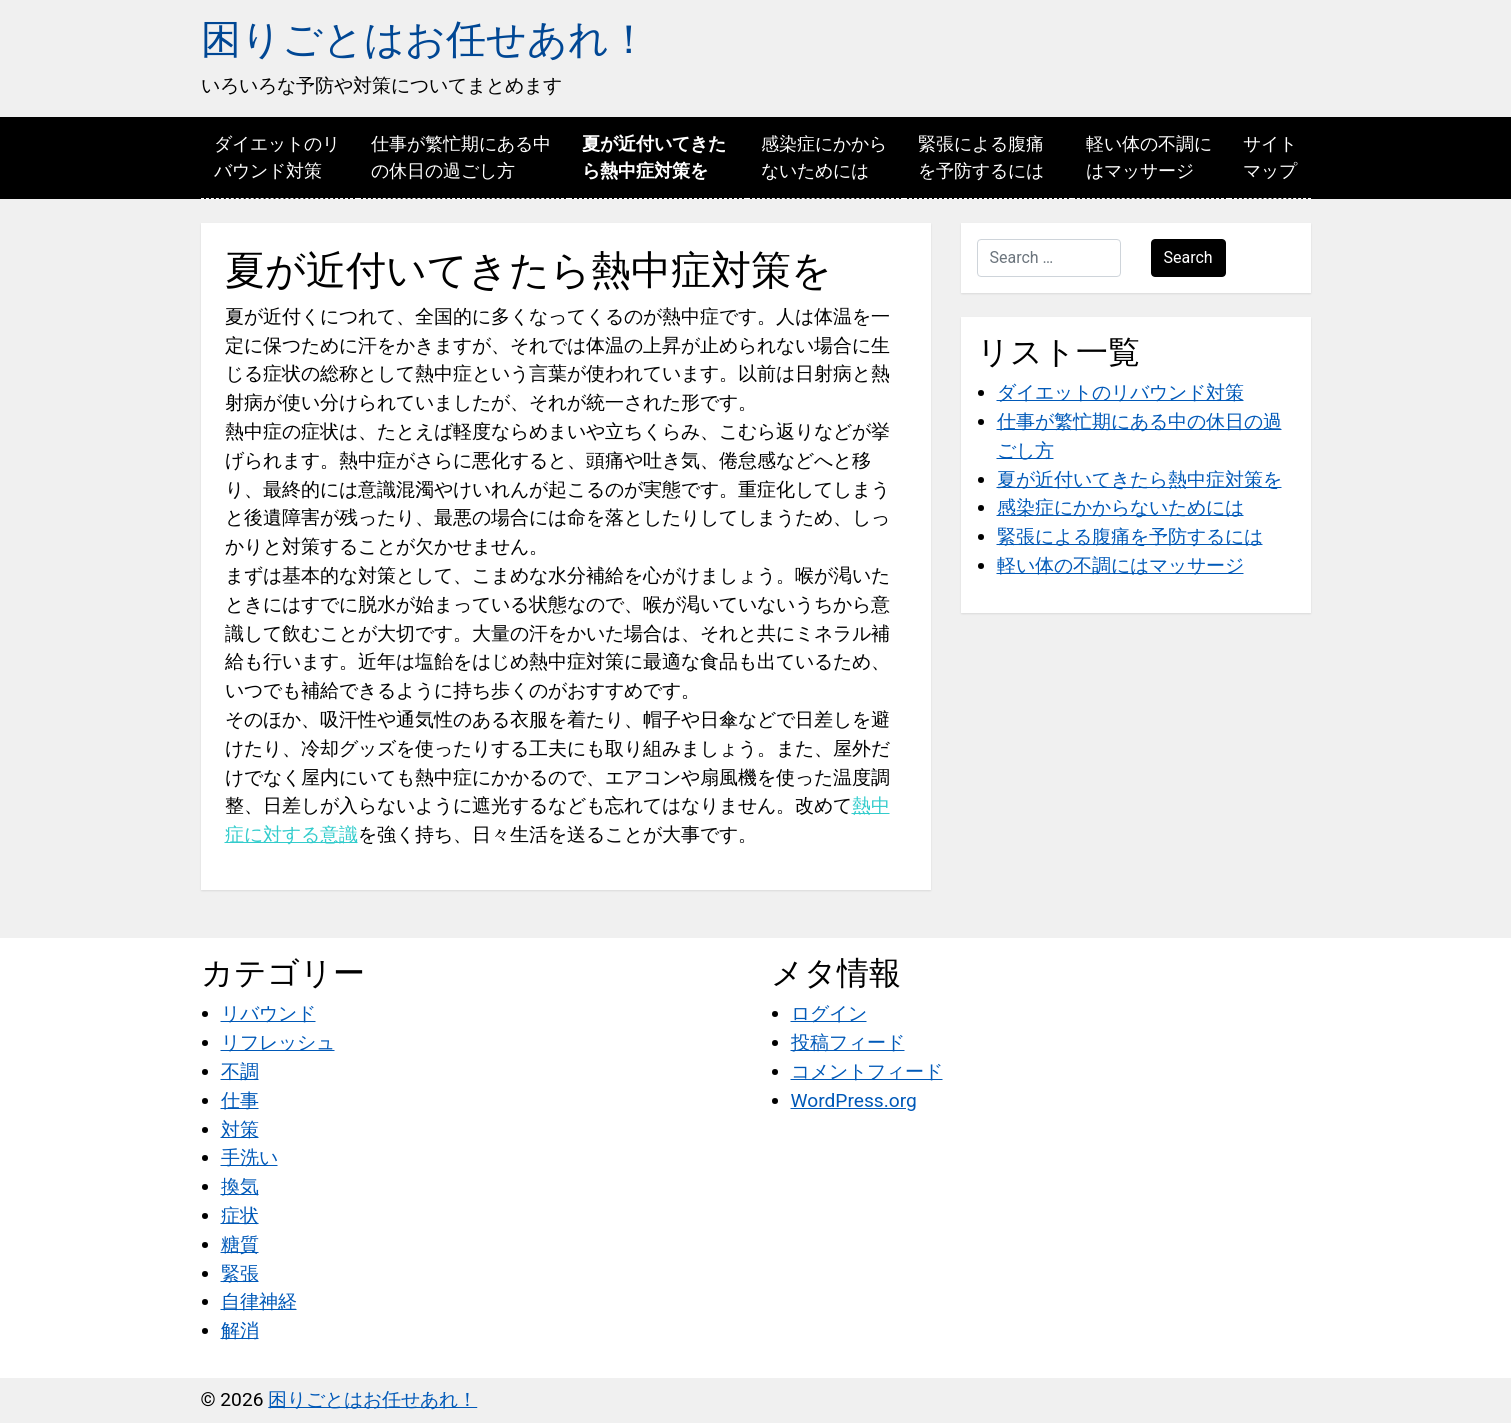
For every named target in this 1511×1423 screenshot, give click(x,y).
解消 (240, 1330)
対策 (240, 1129)
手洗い (249, 1157)
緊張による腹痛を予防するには (981, 157)
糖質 (240, 1244)
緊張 (240, 1273)
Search (1188, 257)
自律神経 (259, 1301)
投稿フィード (848, 1042)
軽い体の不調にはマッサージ (1149, 157)
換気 (240, 1186)
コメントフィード (867, 1071)
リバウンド (268, 1013)
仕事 (240, 1100)
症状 (240, 1215)
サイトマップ (1270, 157)
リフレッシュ (278, 1042)
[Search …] (1049, 258)
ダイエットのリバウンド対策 (277, 157)
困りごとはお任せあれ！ (425, 39)
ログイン (829, 1013)
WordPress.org (854, 1100)
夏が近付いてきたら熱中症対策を (654, 157)
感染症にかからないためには (824, 157)
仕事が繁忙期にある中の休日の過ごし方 (461, 157)
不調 (240, 1071)
